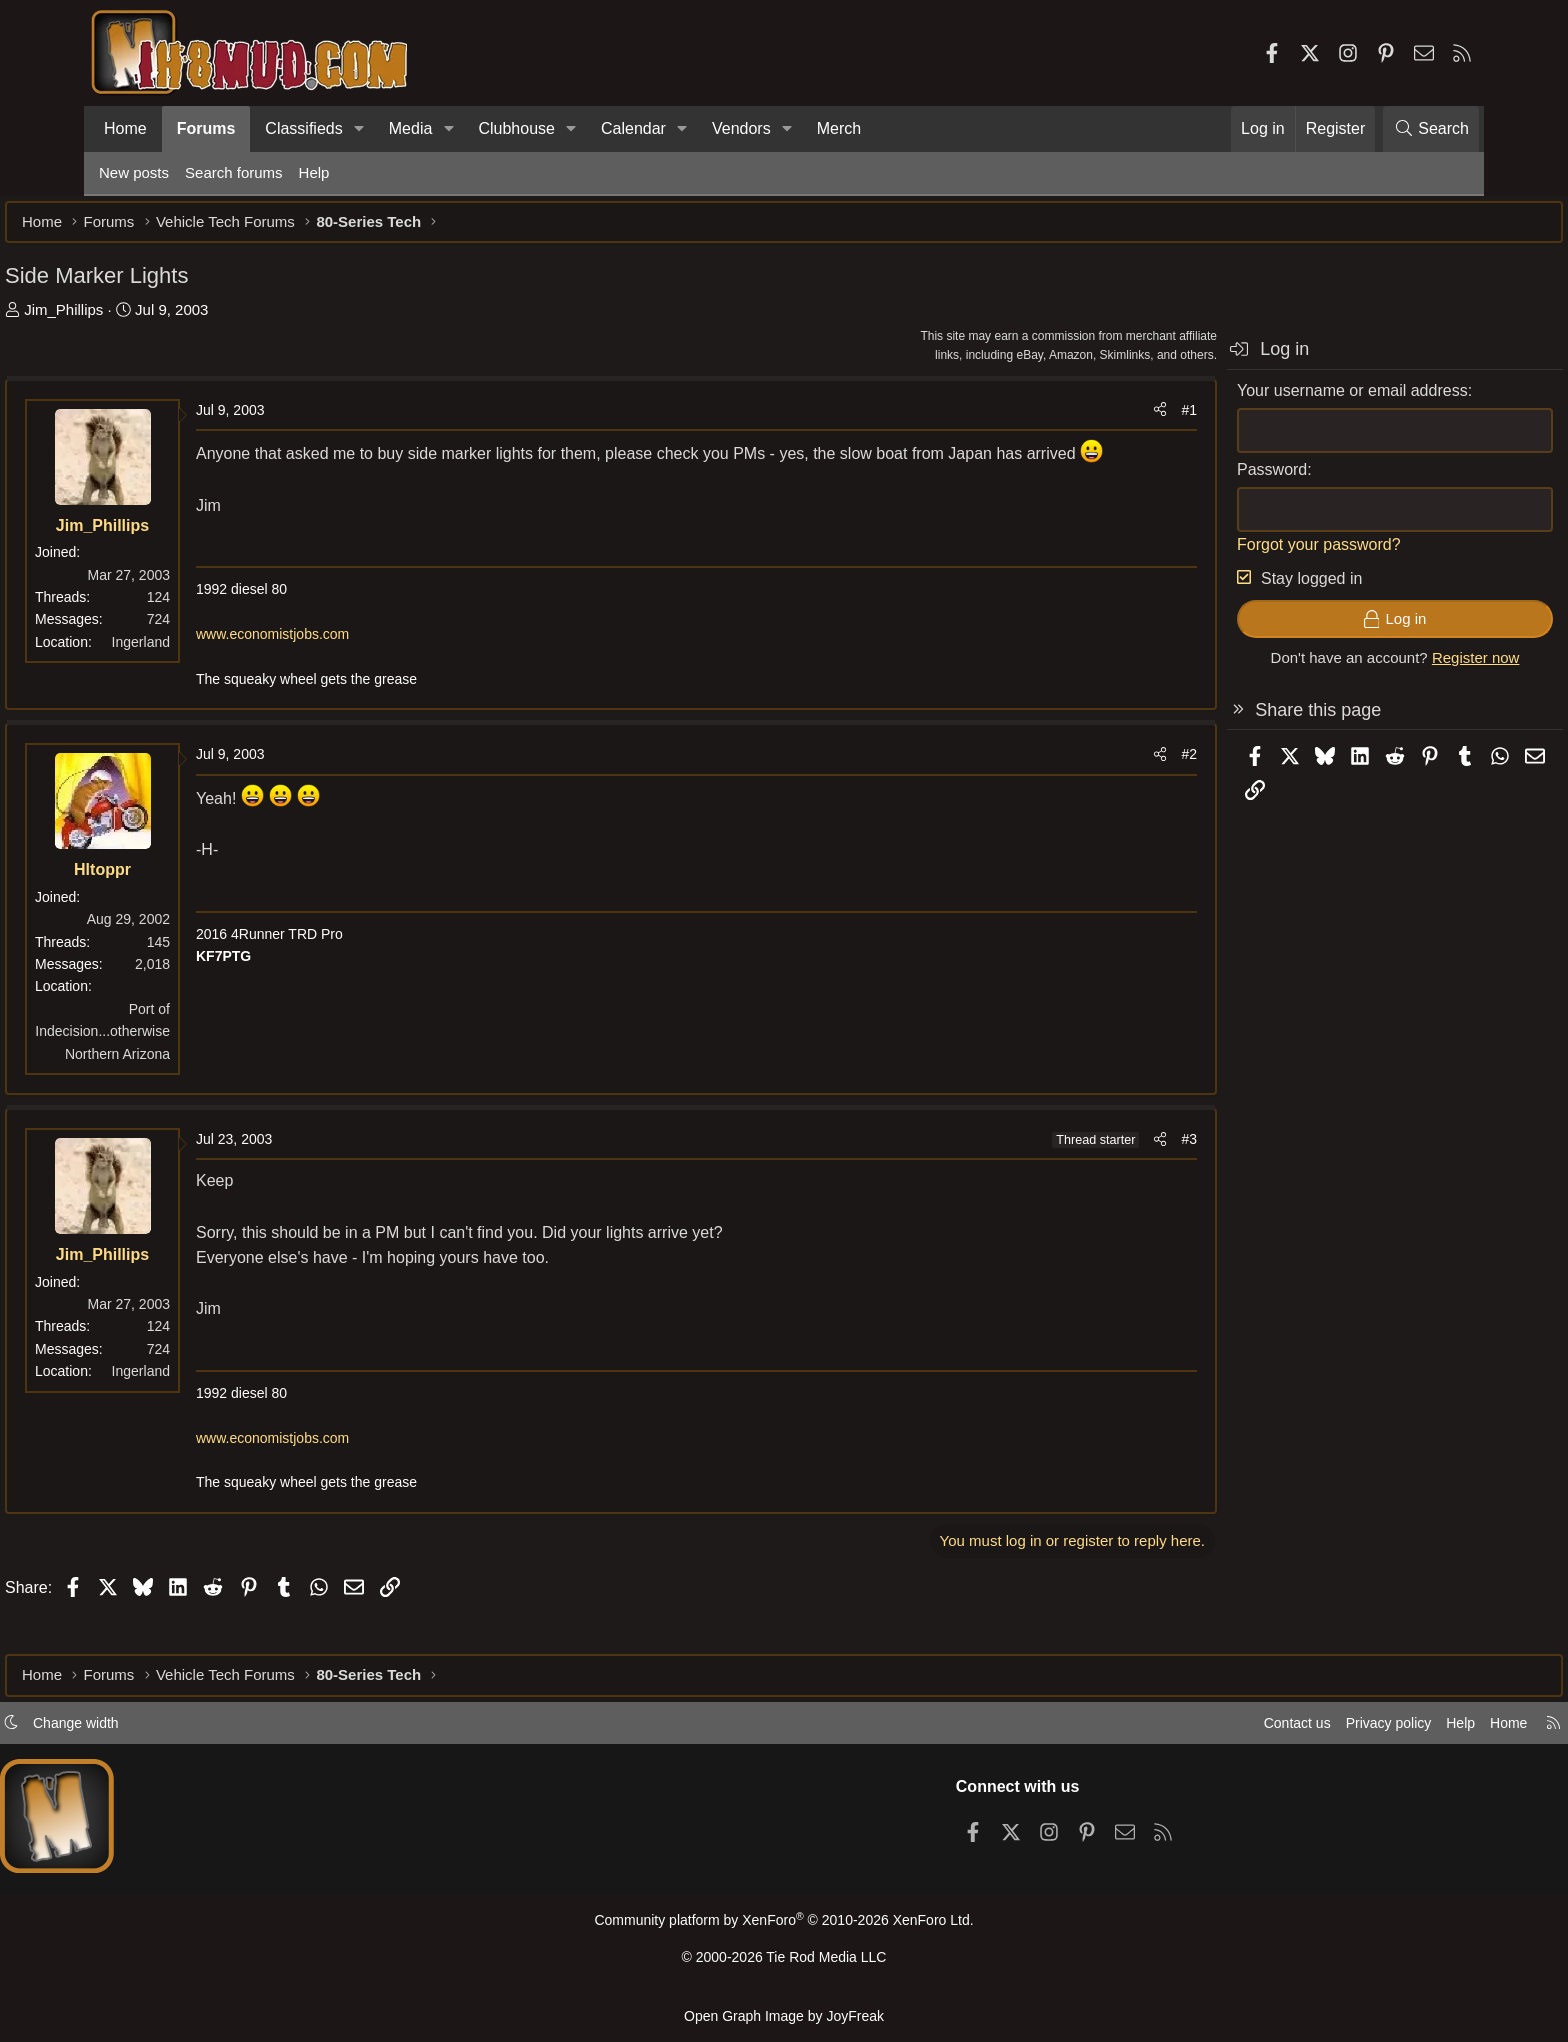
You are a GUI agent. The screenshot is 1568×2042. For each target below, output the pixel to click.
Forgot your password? (1225, 554)
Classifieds (303, 128)
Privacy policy (1290, 1729)
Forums (206, 128)
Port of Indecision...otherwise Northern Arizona (196, 1066)
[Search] (1431, 129)
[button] (359, 129)
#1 (1095, 420)
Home (125, 128)
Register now (1382, 667)
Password (1178, 479)
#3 (1095, 1175)
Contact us (1193, 1729)
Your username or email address (1258, 400)
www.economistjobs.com (366, 670)
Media (411, 128)
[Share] (1066, 420)
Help (314, 172)
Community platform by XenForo (784, 1927)
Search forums (234, 172)
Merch (839, 128)
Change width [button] (170, 1729)
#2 (1095, 790)
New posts (134, 172)
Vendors (741, 128)
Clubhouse (516, 128)
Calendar (633, 128)
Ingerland (235, 652)
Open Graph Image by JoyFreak (784, 2015)
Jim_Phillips (157, 319)
